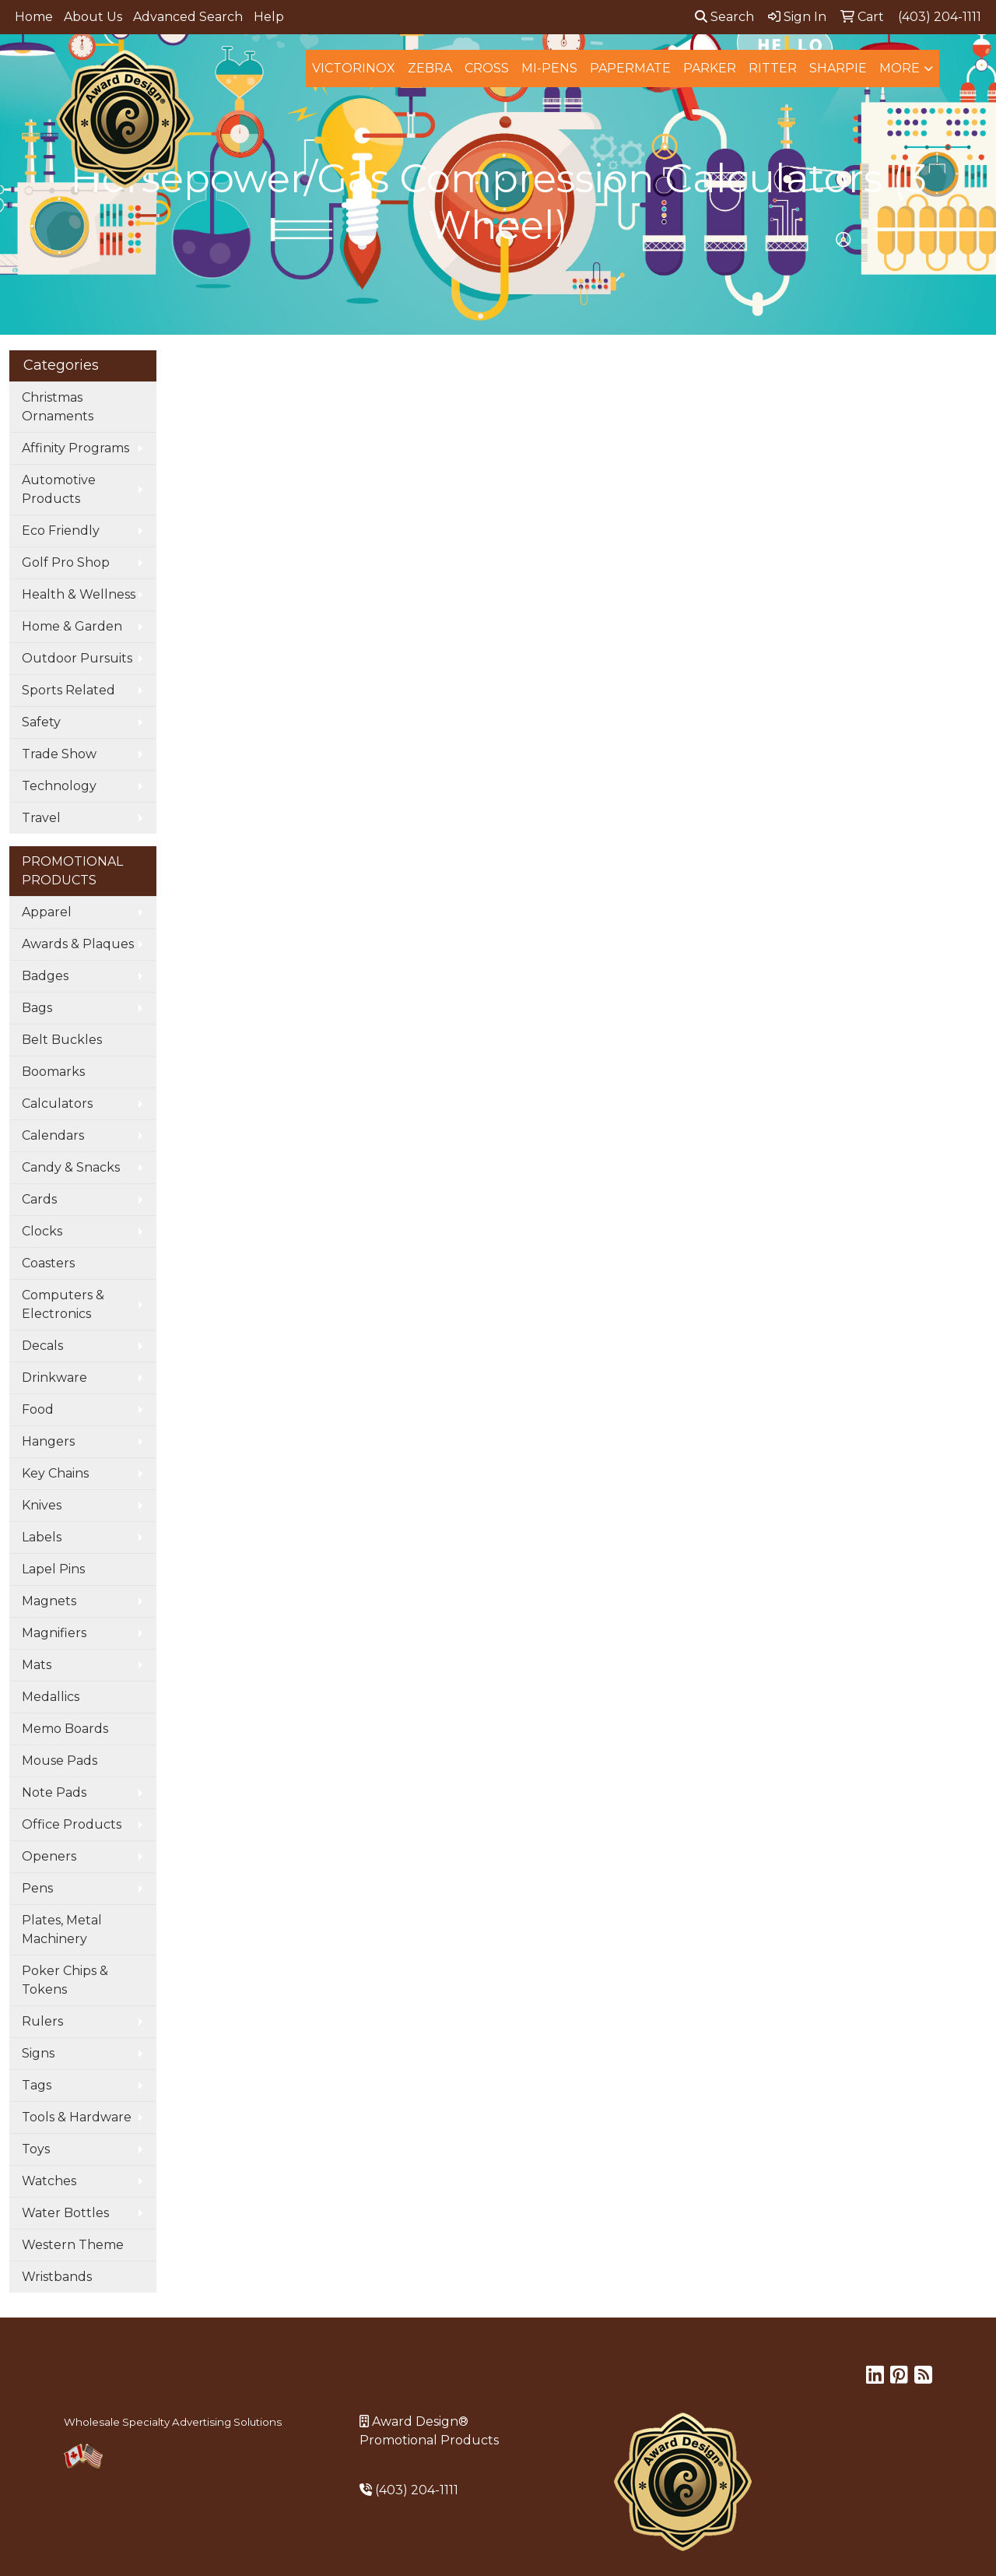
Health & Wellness (78, 594)
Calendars (53, 1135)
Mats (36, 1664)
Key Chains (55, 1473)
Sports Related (68, 690)
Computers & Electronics (63, 1304)
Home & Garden (72, 626)
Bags (37, 1007)
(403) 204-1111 (416, 2490)
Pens (37, 1888)
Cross (487, 68)
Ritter (773, 68)
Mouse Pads (59, 1760)
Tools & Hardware (77, 2117)
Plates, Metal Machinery (62, 1929)
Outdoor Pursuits (77, 658)
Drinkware (54, 1377)
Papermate (630, 68)
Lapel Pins (53, 1569)
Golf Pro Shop (66, 562)
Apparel (47, 912)
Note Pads (54, 1792)
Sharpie (838, 68)
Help (269, 16)
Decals (42, 1345)
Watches (49, 2181)
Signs (38, 2053)
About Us (93, 16)
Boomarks (53, 1071)
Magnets (49, 1601)
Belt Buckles (62, 1039)
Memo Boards (65, 1728)
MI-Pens (549, 68)
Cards (39, 1199)
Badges (45, 975)
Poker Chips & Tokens (65, 1980)
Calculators (57, 1103)
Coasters (48, 1263)
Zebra (430, 68)
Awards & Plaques (78, 944)
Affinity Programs (75, 448)
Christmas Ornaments (57, 406)
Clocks (42, 1231)
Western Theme (73, 2244)
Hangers (48, 1441)
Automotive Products (59, 489)
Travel (41, 817)
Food (38, 1409)
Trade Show (59, 754)
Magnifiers (54, 1632)
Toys (36, 2149)
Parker (709, 68)
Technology (59, 785)
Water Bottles (65, 2212)
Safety (41, 722)
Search (724, 16)
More (899, 68)
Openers (49, 1856)
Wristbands (57, 2276)
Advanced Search (188, 16)
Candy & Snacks (71, 1167)
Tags (36, 2085)
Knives (41, 1505)
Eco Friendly (61, 530)
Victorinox (353, 68)
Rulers (42, 2021)
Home (34, 16)
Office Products (71, 1824)
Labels (41, 1537)
